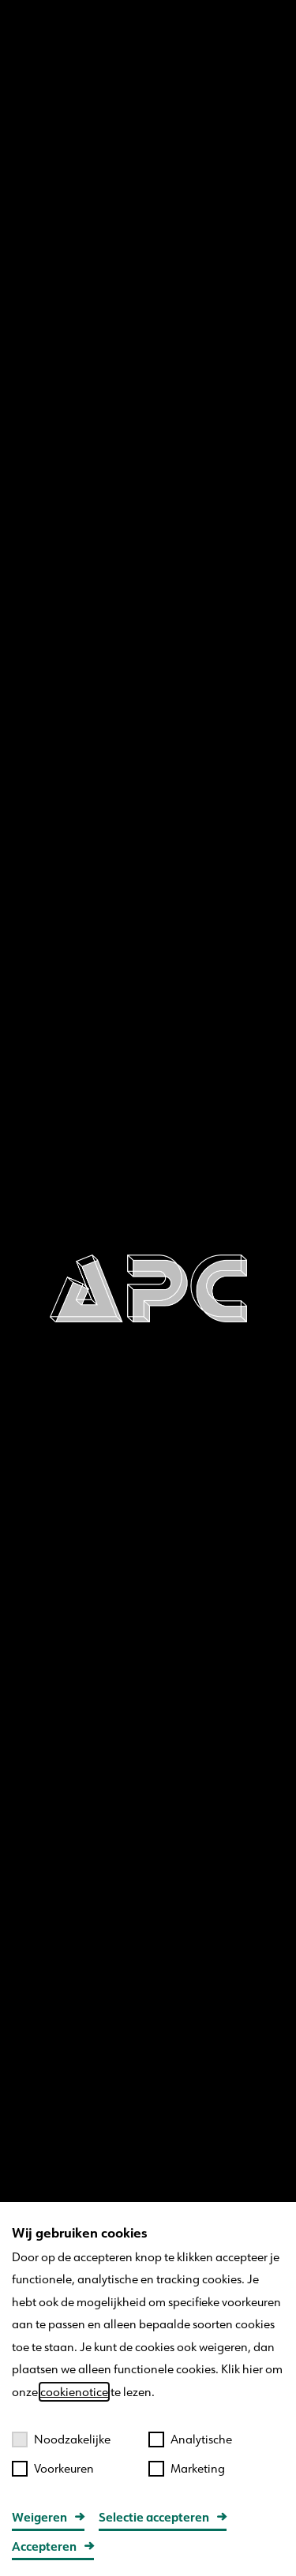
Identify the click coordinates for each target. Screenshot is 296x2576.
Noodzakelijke (61, 2439)
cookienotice (74, 2391)
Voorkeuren (53, 2468)
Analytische (190, 2439)
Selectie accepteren (154, 2517)
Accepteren (44, 2546)
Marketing (186, 2468)
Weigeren (39, 2517)
